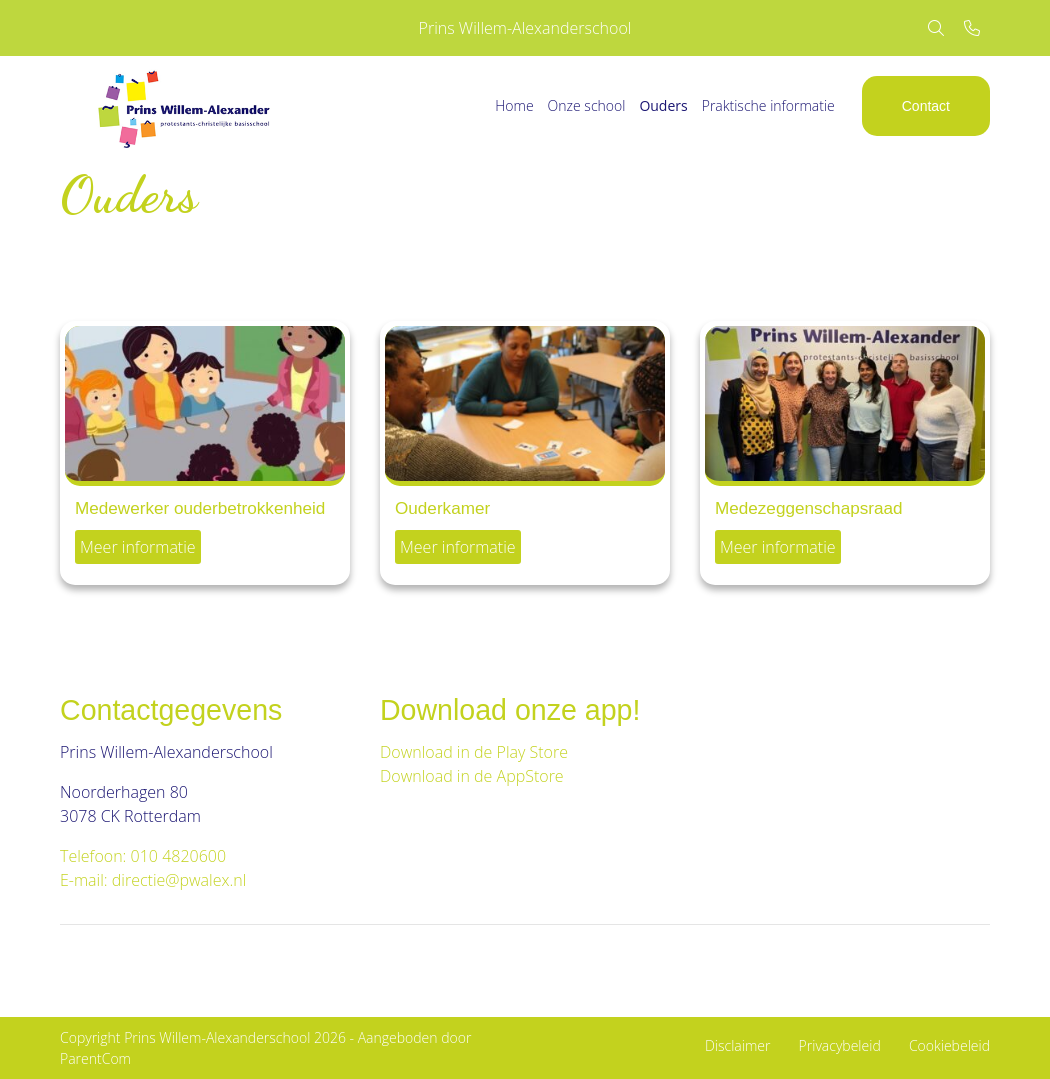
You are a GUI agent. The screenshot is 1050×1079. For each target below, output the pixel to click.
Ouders (663, 105)
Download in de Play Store (474, 752)
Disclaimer (737, 1045)
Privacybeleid (840, 1045)
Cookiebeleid (949, 1045)
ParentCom (95, 1058)
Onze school (587, 105)
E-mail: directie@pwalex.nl (153, 880)
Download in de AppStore (474, 776)
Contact (926, 106)
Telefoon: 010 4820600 (143, 856)
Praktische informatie (768, 105)
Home (514, 105)
